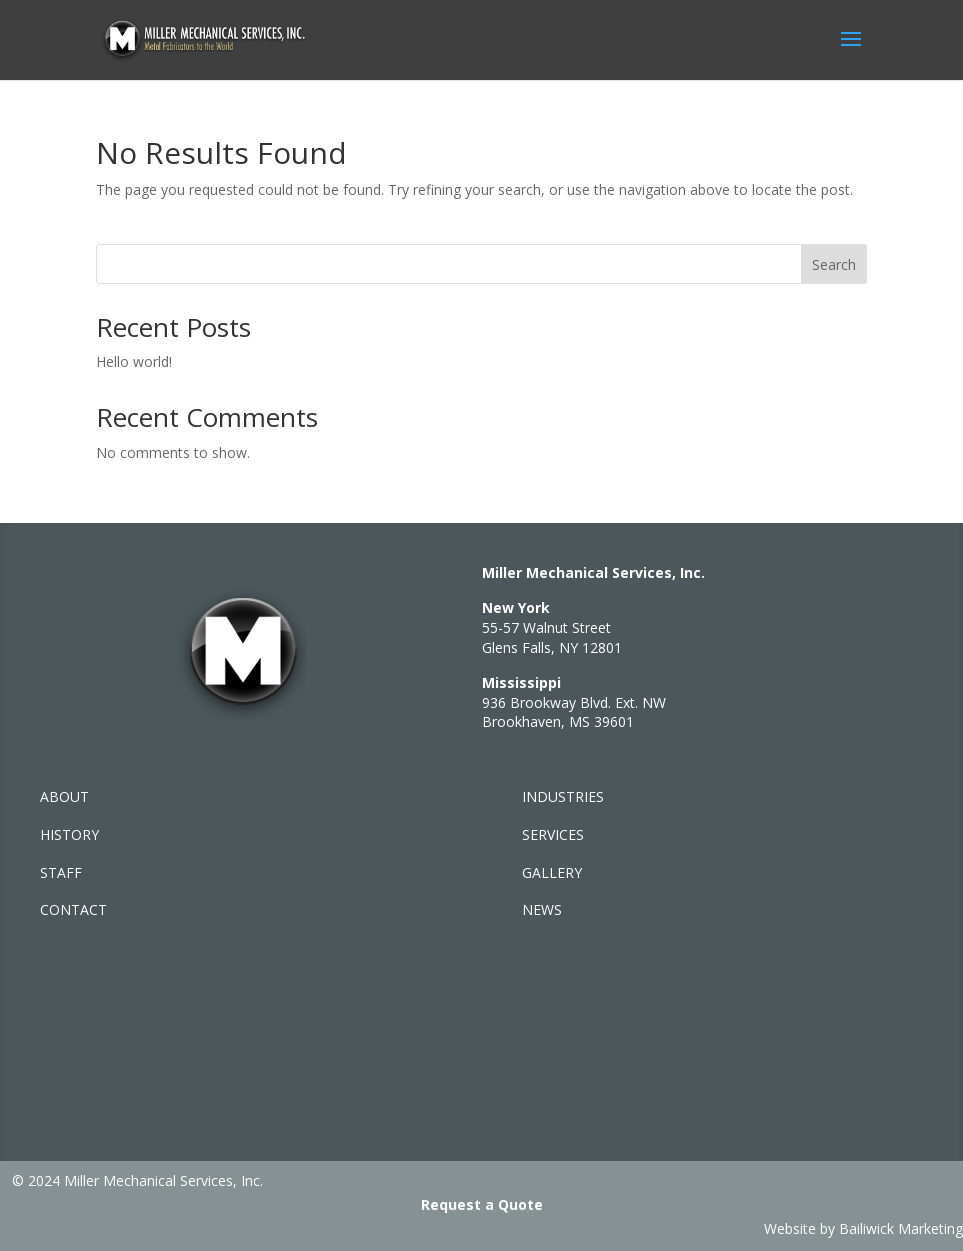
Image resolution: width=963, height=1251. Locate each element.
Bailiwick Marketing (901, 1228)
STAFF (61, 872)
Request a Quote (482, 1204)
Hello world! (134, 361)
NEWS (542, 909)
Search (834, 264)
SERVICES (553, 834)
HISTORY (69, 834)
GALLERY (552, 872)
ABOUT (64, 796)
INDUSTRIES (563, 796)
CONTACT (73, 909)
